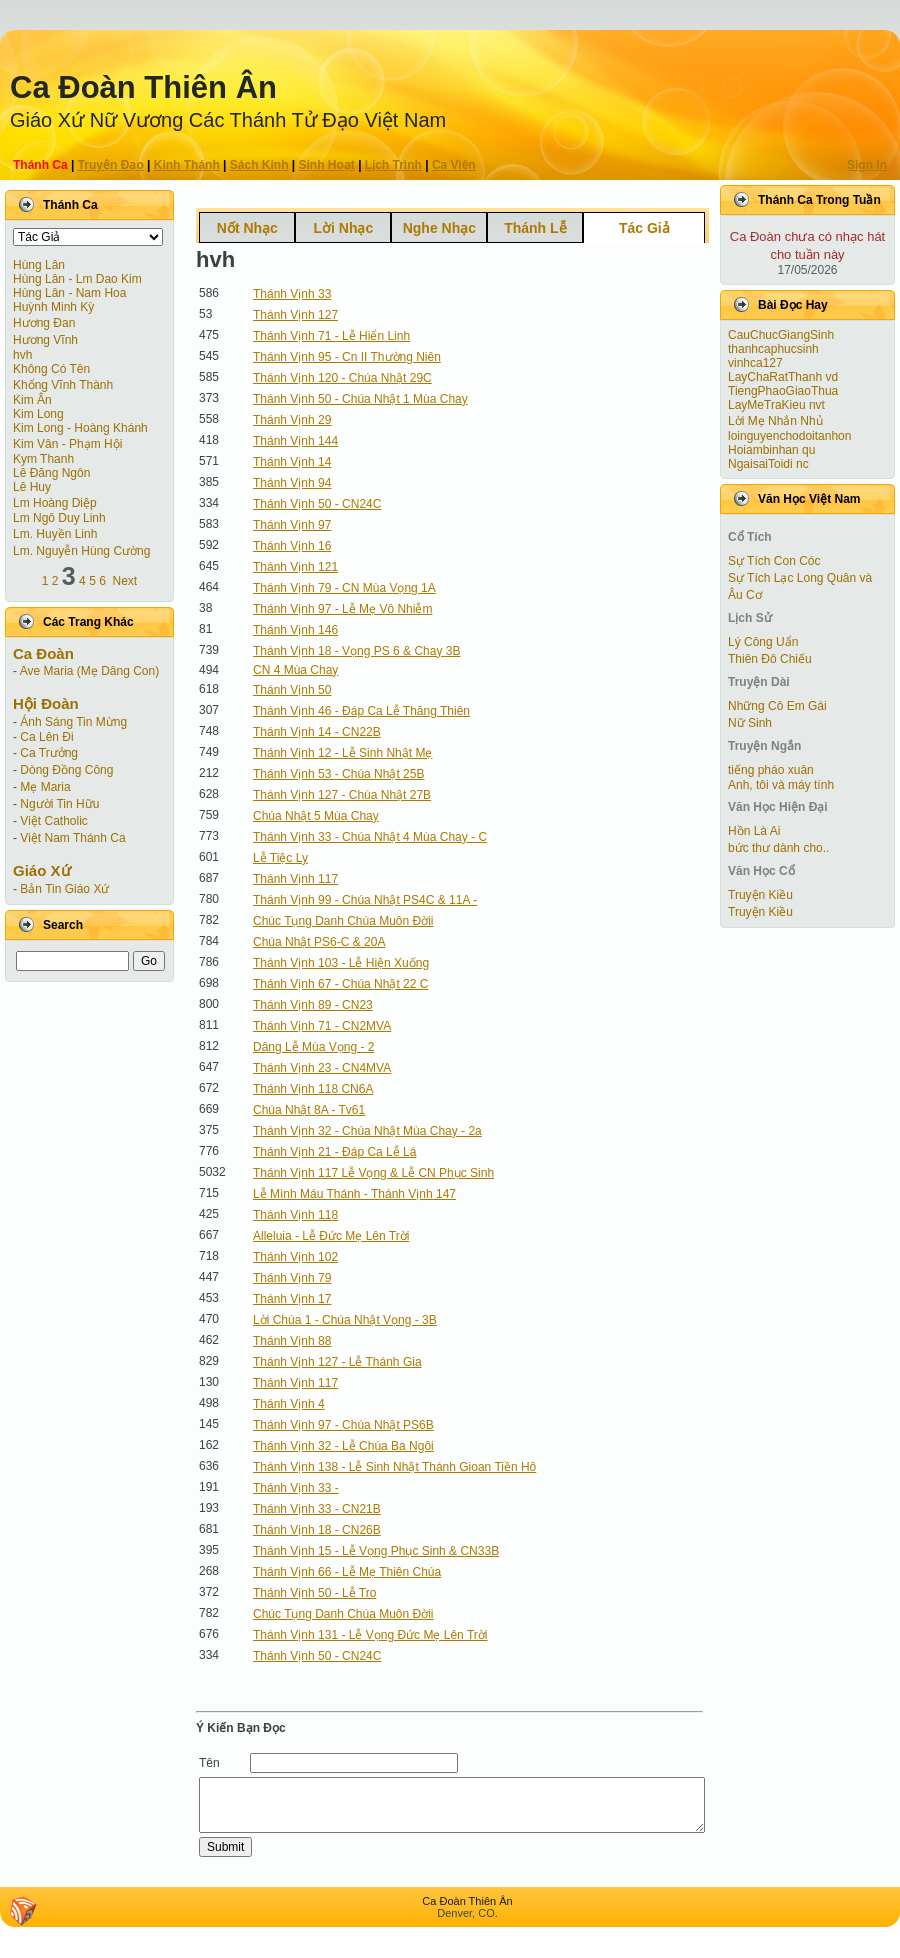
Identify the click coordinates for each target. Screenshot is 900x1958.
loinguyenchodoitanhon (789, 436)
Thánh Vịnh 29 (292, 420)
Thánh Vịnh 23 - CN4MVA (322, 1068)
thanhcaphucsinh (773, 349)
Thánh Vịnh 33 (292, 294)
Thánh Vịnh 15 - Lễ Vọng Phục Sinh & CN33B (376, 1551)
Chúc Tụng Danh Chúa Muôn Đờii (343, 921)
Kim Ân (32, 400)
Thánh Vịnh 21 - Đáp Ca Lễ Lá (334, 1152)
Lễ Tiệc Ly (280, 858)
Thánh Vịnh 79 (292, 1278)
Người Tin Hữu (59, 804)
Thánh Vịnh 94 (292, 483)
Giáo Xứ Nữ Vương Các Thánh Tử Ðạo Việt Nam (228, 120)
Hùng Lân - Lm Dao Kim (77, 279)
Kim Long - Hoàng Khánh (80, 428)
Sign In (867, 165)
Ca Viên (454, 165)
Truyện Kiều (760, 895)
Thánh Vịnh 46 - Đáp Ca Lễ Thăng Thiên (361, 711)
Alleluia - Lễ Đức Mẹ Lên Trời (331, 1236)
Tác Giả (644, 228)
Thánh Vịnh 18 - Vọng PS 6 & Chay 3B (356, 651)
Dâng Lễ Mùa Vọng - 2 (313, 1047)
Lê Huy (32, 487)
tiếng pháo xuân (771, 770)
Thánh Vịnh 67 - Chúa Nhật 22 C (340, 984)
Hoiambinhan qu (771, 450)
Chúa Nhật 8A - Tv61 (309, 1110)
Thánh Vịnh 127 (295, 315)
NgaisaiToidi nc (768, 464)
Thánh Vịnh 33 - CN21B (317, 1509)
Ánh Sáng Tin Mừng (73, 722)
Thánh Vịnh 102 (295, 1257)
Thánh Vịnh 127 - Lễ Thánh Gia (337, 1362)
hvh (22, 355)
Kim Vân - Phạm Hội (67, 444)
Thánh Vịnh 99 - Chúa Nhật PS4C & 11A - (365, 900)
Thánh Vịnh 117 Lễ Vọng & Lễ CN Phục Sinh (373, 1173)
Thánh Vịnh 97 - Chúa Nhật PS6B (343, 1425)
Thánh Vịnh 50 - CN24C (317, 504)
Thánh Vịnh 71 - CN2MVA (322, 1026)
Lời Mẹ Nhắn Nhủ (775, 421)
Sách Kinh (259, 165)
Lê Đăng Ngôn (51, 473)
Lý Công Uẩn (763, 642)
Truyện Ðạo (111, 165)
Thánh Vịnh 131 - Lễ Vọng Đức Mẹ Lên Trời (370, 1635)
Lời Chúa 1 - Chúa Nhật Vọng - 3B (345, 1320)
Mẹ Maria (45, 787)
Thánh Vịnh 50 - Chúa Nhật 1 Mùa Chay (360, 399)
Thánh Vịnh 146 (295, 630)
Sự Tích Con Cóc (774, 561)
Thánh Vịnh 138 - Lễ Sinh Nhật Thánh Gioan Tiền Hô (394, 1467)
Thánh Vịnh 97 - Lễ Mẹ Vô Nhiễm (342, 609)
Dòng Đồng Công (66, 770)
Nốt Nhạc (247, 228)
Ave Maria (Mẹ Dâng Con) (90, 671)
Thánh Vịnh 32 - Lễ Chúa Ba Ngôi (343, 1446)
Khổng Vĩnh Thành (63, 385)
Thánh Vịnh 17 (292, 1299)
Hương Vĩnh (45, 340)
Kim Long (38, 414)
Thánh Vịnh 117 (295, 879)
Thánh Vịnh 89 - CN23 (313, 1005)
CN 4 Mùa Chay (295, 670)
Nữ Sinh (750, 723)
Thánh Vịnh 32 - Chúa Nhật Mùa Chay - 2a (367, 1131)
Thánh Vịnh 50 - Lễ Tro (314, 1593)
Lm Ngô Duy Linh (59, 518)
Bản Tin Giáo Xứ (64, 889)
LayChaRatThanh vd (783, 377)
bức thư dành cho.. (778, 848)
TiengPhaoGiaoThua (783, 391)
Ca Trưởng (49, 753)
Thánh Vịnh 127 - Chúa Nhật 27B (342, 795)
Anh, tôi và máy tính (781, 785)
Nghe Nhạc (439, 228)
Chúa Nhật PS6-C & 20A (319, 942)
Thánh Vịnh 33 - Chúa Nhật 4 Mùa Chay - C (370, 837)
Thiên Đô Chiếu (770, 659)
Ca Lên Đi (46, 737)
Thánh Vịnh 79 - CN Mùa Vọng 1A (344, 588)
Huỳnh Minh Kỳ (53, 307)
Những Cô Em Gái (777, 706)
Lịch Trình (393, 165)
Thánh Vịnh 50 (292, 690)
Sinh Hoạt (327, 165)
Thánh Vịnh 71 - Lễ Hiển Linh (331, 336)
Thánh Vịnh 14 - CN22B (317, 732)
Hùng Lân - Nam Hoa (69, 293)
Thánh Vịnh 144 (295, 441)
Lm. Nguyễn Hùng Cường (81, 551)
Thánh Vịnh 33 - (296, 1488)
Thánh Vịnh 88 (292, 1341)
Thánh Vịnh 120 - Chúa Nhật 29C (342, 378)
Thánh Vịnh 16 (292, 546)
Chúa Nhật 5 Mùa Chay (316, 816)
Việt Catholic (53, 821)
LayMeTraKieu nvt (776, 405)
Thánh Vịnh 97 (292, 525)
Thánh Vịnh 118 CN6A (313, 1089)
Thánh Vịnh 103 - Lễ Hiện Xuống (341, 963)
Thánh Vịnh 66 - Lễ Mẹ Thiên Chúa (347, 1572)
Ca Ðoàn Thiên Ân (143, 87)
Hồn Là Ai (754, 831)
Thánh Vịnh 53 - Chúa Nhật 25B (338, 774)
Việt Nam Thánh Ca (72, 838)
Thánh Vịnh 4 (289, 1404)
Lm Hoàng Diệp (55, 503)
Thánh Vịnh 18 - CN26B (317, 1530)
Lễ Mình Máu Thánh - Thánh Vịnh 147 (354, 1194)
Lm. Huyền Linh (55, 534)
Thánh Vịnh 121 (295, 567)
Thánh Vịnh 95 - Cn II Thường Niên (347, 357)
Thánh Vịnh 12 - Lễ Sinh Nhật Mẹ (342, 753)
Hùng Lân (39, 265)
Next (125, 581)
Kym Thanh (43, 459)
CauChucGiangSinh (781, 335)
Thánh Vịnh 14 (292, 462)
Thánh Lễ (535, 228)
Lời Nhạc (343, 228)
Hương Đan (44, 323)
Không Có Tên (51, 369)
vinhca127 (755, 363)
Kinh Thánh (187, 165)
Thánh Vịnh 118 (295, 1215)
